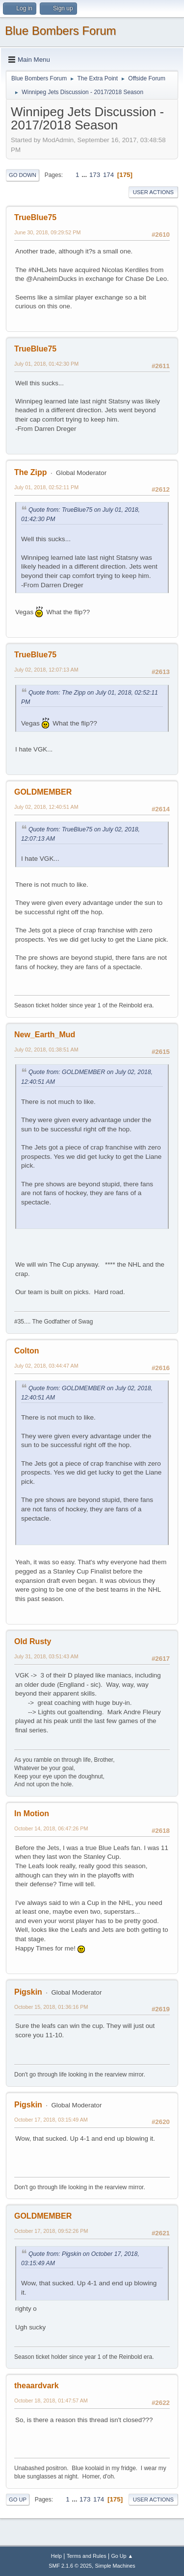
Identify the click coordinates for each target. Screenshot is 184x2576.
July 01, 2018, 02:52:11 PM (46, 487)
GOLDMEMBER (43, 792)
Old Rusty (33, 1641)
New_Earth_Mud (44, 1034)
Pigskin (28, 1992)
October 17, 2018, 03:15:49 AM (51, 2120)
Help (56, 2556)
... (85, 174)
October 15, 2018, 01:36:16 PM (51, 2007)
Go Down (22, 175)
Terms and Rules (86, 2556)
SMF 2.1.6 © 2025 (70, 2566)
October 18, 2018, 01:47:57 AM (51, 2400)
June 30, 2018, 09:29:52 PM (47, 232)
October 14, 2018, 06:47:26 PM (51, 1828)
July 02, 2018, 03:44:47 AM (46, 1366)
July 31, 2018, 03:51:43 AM (46, 1656)
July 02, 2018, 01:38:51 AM (46, 1049)
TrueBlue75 (35, 217)
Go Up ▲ (122, 2556)
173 (94, 174)
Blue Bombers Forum (60, 30)
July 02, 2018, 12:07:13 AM (46, 670)
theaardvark (36, 2385)
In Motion (31, 1813)
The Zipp (30, 472)
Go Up (17, 2499)
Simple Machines (115, 2566)
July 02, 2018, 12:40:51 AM (46, 807)
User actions (153, 192)
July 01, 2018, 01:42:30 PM (46, 364)
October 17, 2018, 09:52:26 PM (51, 2231)
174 (108, 174)
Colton (26, 1351)
